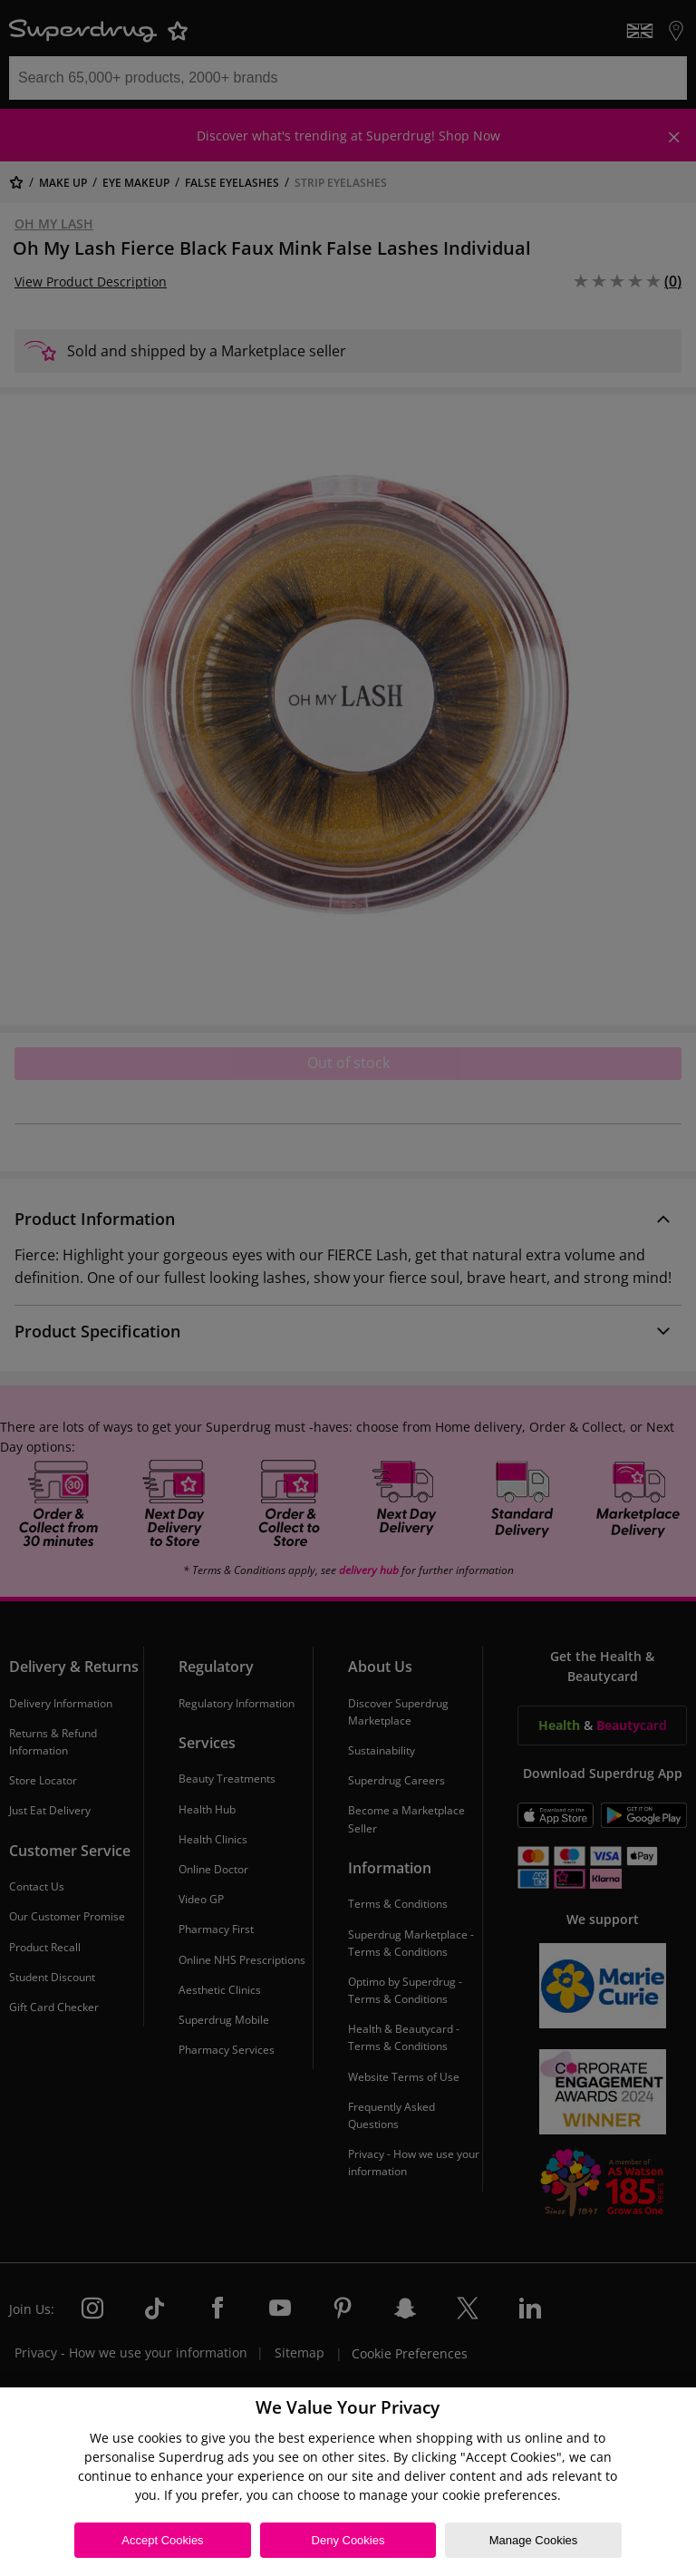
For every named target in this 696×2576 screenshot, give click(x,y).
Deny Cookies (348, 2540)
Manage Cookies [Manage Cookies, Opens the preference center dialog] (533, 2540)
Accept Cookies (162, 2540)
